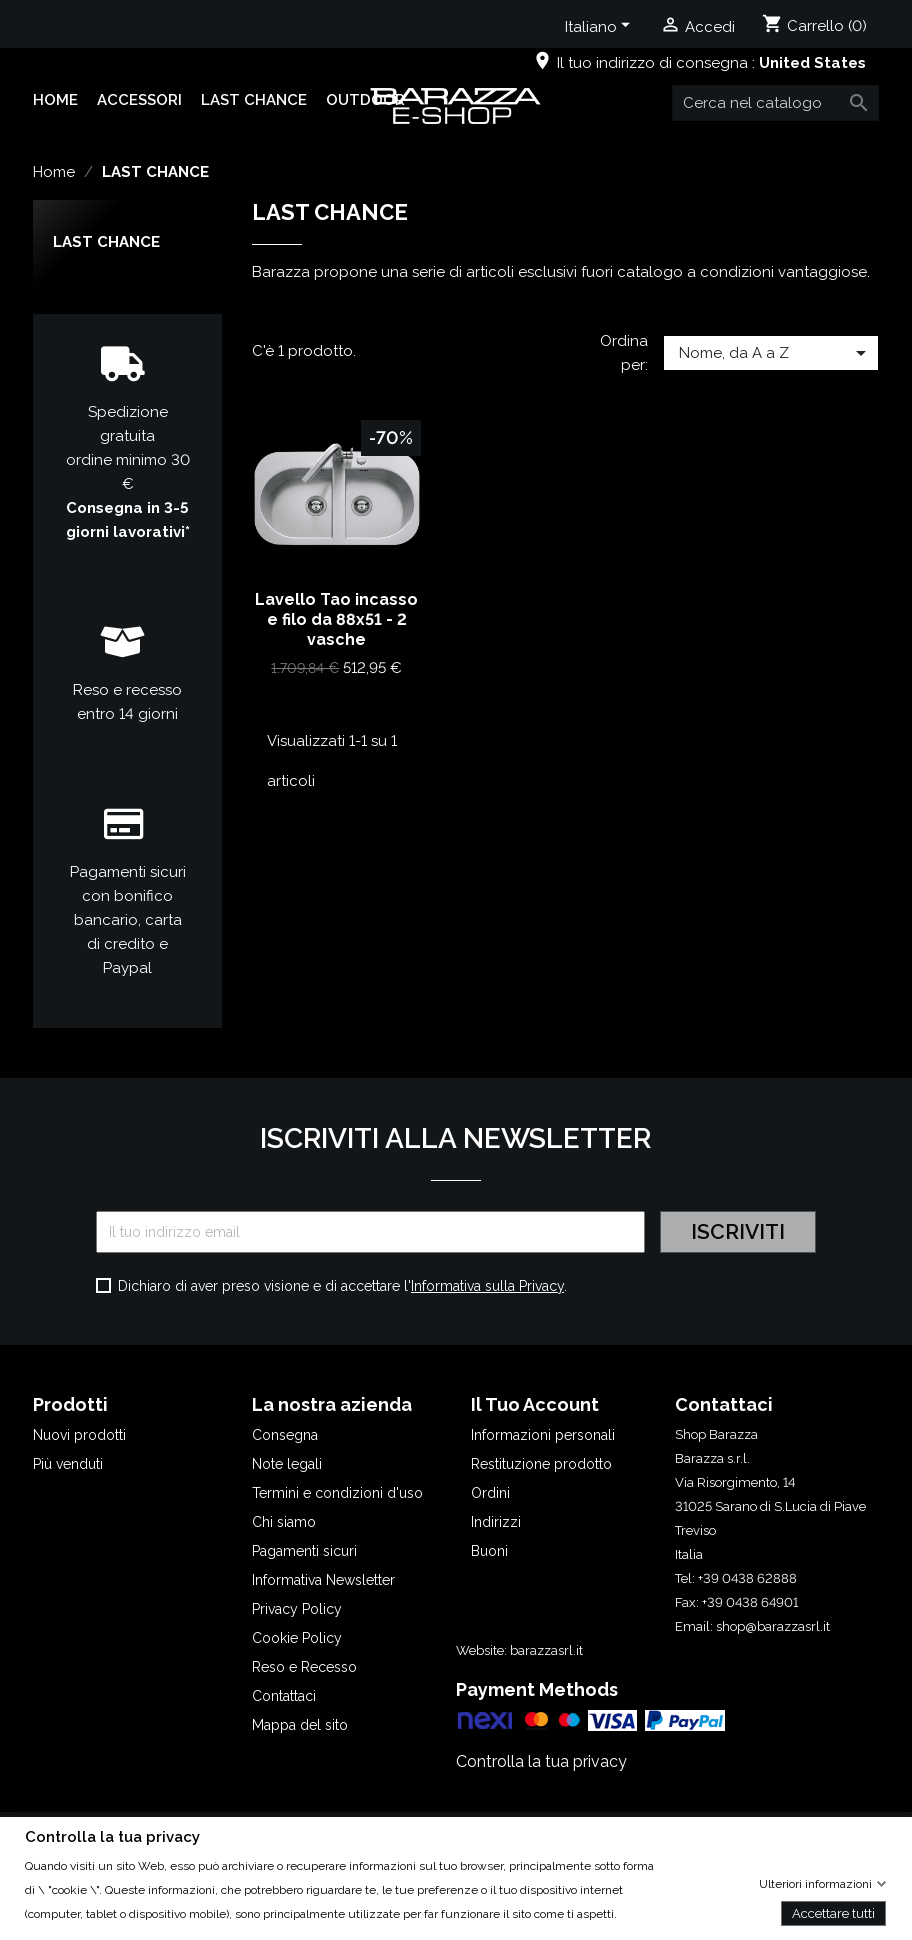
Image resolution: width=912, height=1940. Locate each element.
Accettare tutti (833, 1912)
